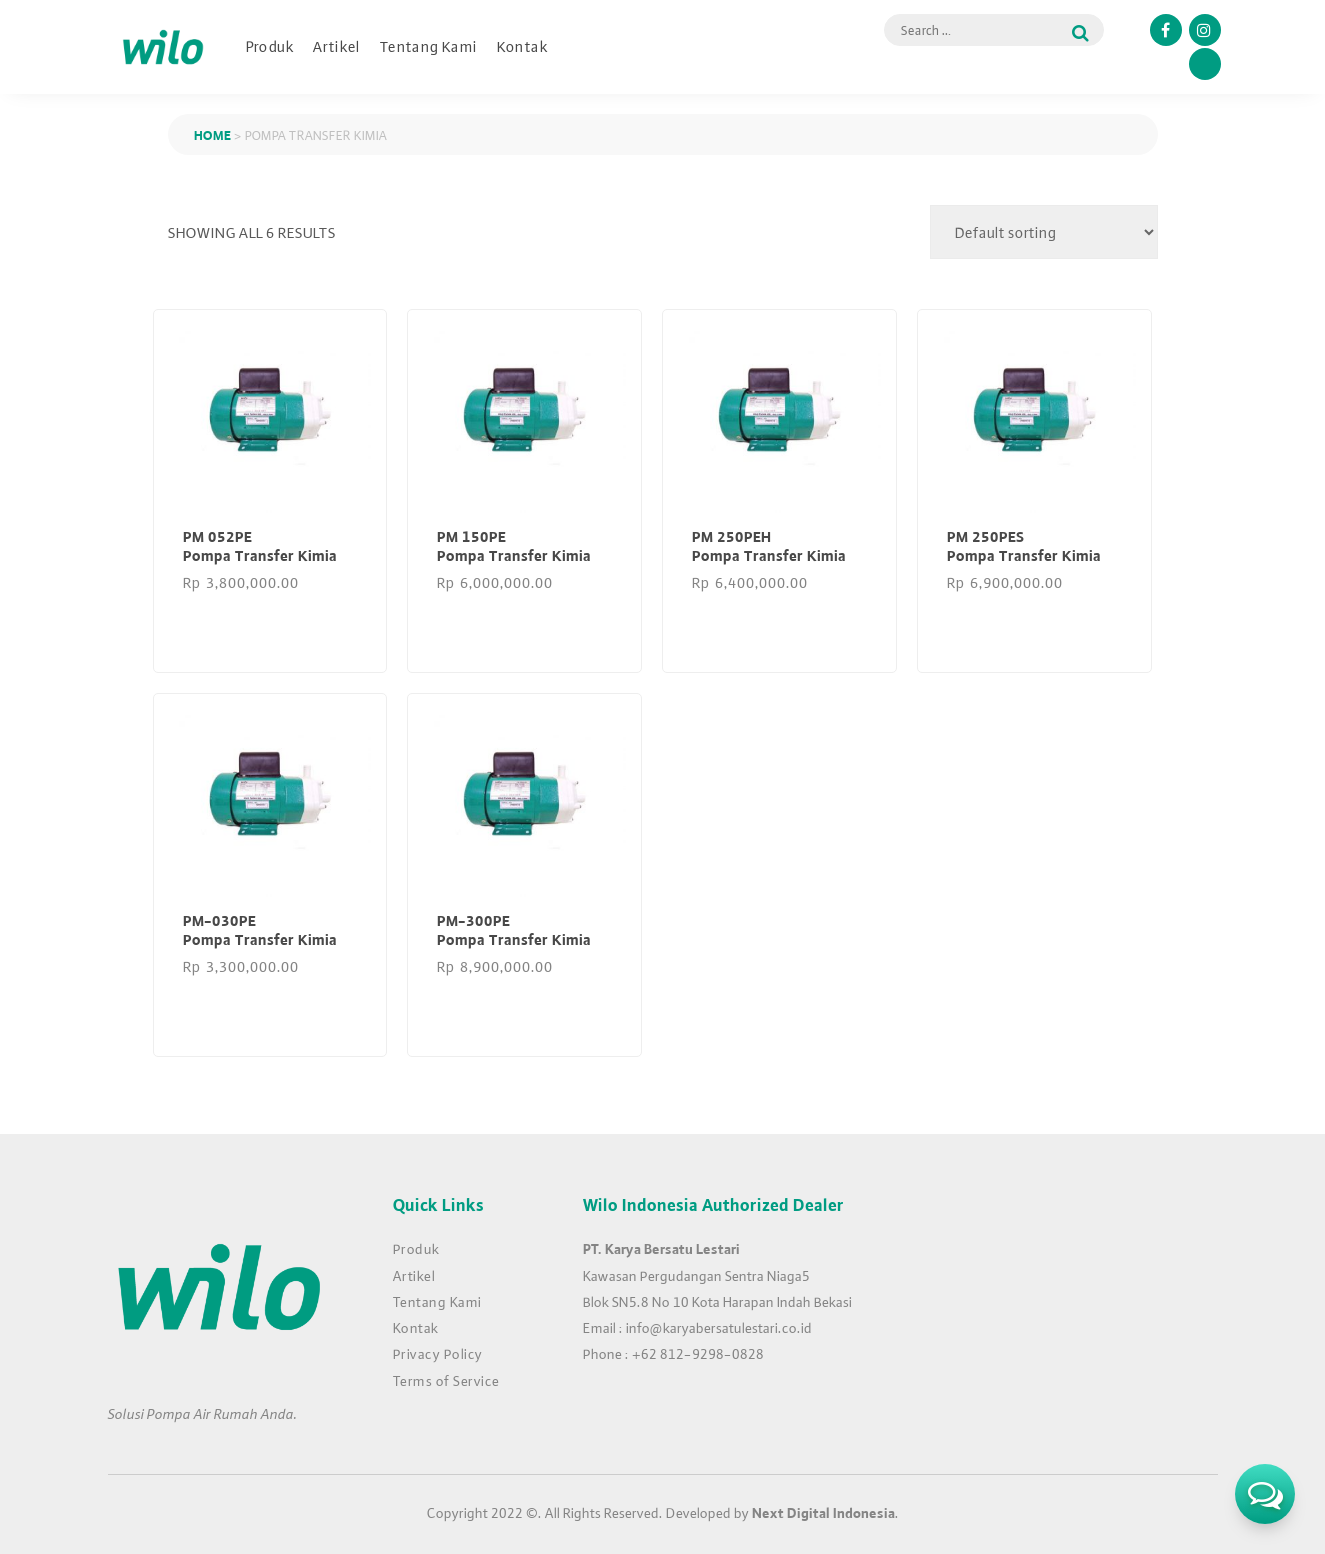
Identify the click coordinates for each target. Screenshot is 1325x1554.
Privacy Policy (438, 1353)
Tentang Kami (429, 46)
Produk (270, 46)
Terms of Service (446, 1380)
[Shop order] (1044, 232)
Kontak (522, 46)
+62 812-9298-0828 (698, 1353)
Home (212, 134)
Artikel (337, 46)
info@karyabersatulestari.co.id (719, 1327)
